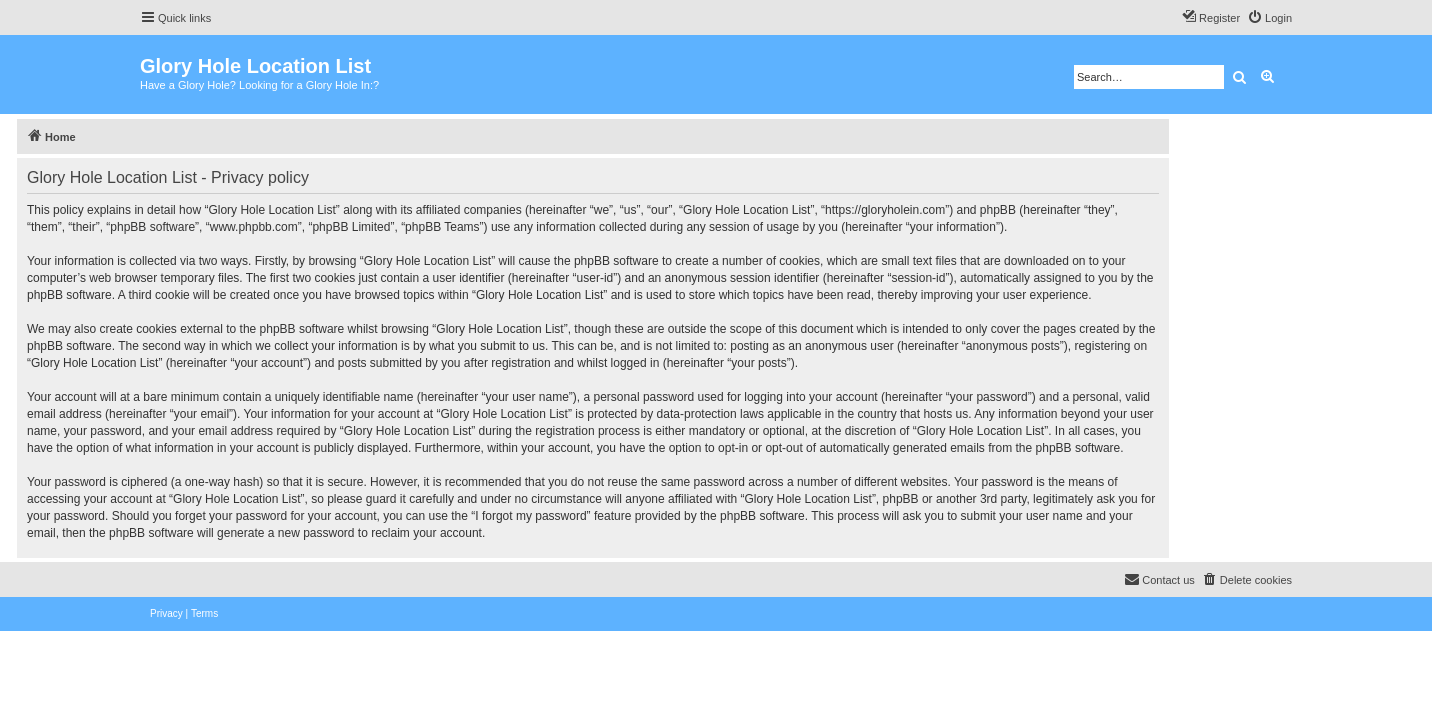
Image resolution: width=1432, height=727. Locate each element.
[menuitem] (1269, 18)
